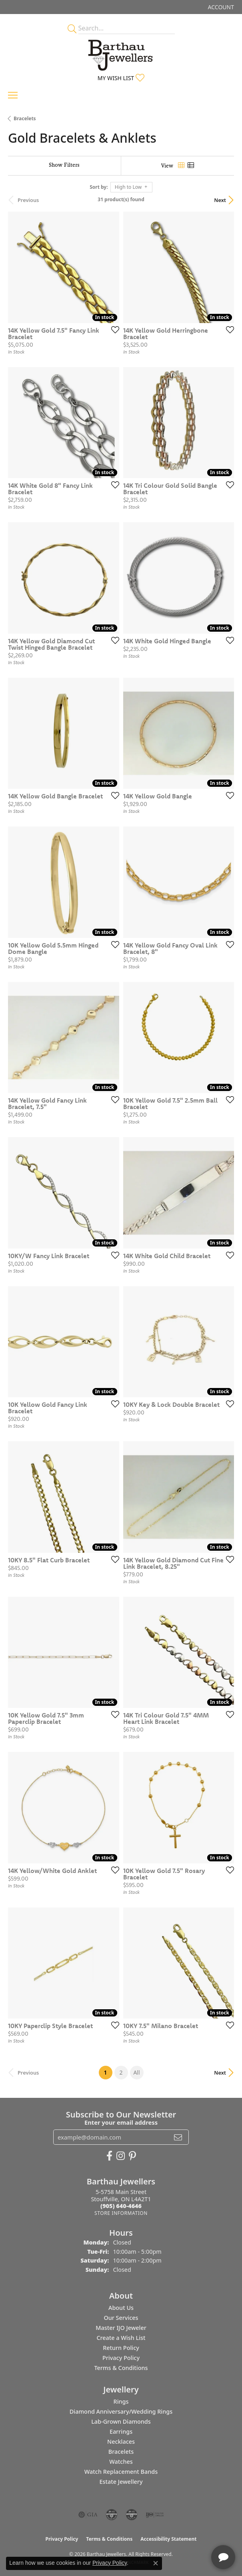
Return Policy (121, 2348)
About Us (121, 2307)
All (136, 2072)
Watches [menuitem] (120, 2461)
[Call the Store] (121, 2206)
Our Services (121, 2317)
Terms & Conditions (121, 2368)
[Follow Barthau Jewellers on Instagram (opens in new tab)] (120, 2156)
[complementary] (184, 2532)
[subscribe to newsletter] (178, 2137)
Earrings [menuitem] (121, 2431)
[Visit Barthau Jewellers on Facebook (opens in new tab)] (109, 2156)
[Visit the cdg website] (112, 2515)
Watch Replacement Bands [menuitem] (121, 2471)
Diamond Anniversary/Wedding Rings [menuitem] (121, 2411)
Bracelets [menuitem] (121, 2451)
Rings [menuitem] (121, 2401)
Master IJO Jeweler (121, 2328)
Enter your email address (121, 2122)
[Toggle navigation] (13, 95)
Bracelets (25, 118)
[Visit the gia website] (88, 2515)
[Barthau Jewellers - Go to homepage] (121, 53)
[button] (220, 7)
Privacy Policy (121, 2358)
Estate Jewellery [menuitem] (120, 2481)
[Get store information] (121, 2213)
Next (220, 200)
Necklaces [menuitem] (121, 2441)
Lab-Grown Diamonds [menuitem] (121, 2421)
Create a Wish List (120, 2338)
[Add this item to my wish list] (112, 329)
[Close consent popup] (155, 2563)
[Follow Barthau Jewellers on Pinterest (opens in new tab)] (132, 2156)
